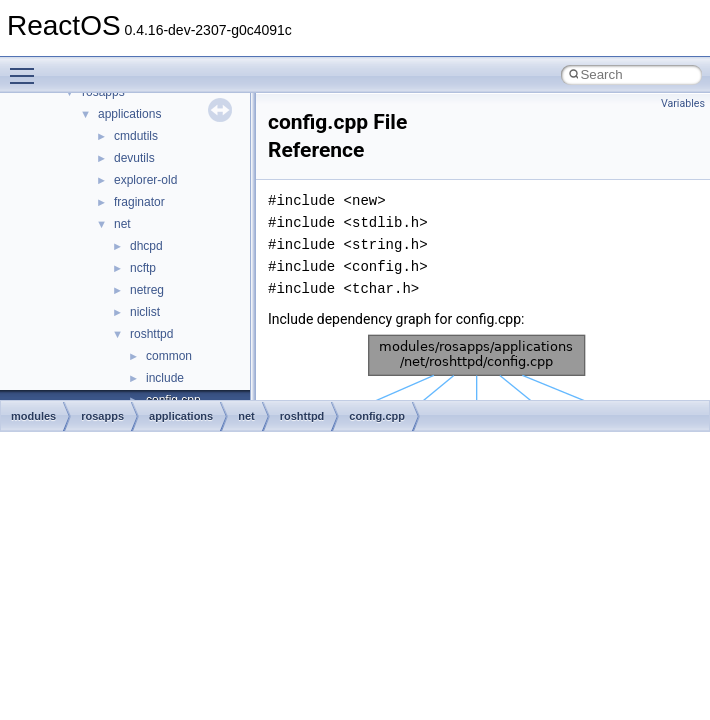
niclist (145, 312)
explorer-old (145, 180)
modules (33, 416)
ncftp (143, 268)
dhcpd (146, 246)
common (169, 356)
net (122, 224)
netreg (147, 290)
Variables (683, 103)
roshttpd (151, 334)
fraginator (139, 202)
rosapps (102, 416)
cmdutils (136, 136)
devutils (134, 158)
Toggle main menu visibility (27, 67)
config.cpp (377, 416)
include (165, 378)
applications (129, 114)
